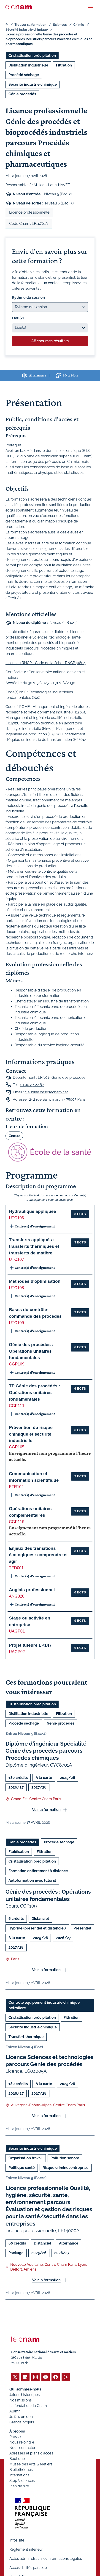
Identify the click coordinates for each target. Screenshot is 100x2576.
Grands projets (21, 2422)
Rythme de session (28, 297)
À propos (17, 2431)
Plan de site (19, 2486)
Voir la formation (46, 1809)
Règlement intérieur (26, 2549)
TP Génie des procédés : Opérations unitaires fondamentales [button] (34, 1392)
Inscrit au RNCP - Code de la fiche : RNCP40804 (45, 663)
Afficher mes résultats (50, 341)
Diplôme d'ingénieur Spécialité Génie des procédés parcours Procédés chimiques (45, 1750)
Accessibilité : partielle (28, 2567)
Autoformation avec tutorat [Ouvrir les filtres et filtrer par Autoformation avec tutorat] (32, 1880)
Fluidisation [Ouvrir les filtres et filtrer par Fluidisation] (18, 1852)
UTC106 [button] (16, 1218)
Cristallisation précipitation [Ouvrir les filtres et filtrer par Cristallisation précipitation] (32, 55)
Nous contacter (22, 2448)
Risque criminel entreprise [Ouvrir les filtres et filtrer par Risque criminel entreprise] (66, 2167)
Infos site (16, 2540)
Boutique (17, 2459)
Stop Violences (22, 2480)
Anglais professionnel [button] (32, 1589)
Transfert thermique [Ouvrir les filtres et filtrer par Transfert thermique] (26, 2036)
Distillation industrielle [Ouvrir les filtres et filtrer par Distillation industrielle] (28, 65)
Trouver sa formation (30, 25)
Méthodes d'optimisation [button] (34, 1281)
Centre (14, 1136)
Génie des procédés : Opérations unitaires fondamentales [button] (31, 1351)
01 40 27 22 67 (32, 1085)
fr (6, 25)
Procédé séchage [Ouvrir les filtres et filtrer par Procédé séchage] (23, 75)
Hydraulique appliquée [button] (32, 1211)
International (19, 2475)
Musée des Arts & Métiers (30, 2464)
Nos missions (20, 2400)
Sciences (60, 25)
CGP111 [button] (16, 1405)
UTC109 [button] (16, 1322)
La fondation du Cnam (28, 2406)
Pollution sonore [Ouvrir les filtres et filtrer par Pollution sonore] (65, 2158)
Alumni (15, 2411)
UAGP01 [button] (17, 1631)
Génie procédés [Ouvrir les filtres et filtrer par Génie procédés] (22, 94)
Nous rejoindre (21, 2442)
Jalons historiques (24, 2395)
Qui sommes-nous (25, 2389)
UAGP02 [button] (17, 1651)
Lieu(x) (18, 318)
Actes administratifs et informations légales (45, 2558)
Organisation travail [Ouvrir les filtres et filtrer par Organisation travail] (25, 2158)
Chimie (78, 25)
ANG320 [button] (16, 1596)
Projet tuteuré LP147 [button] (30, 1645)
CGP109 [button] (16, 1364)
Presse (15, 2437)
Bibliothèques (21, 2469)
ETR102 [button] (16, 1486)
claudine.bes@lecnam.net (46, 1092)
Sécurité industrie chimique (26, 29)
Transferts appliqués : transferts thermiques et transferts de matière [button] (34, 1246)
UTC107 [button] (16, 1259)
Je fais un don (21, 2416)
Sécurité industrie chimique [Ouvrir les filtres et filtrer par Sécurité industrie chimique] (32, 84)
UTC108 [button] (16, 1287)
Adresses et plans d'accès (31, 2453)
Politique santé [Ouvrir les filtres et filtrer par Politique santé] (21, 2167)
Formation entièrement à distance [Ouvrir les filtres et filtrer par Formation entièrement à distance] (38, 1871)
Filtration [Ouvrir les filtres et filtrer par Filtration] (64, 65)
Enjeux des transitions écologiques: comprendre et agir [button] (38, 1555)
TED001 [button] (16, 1568)
